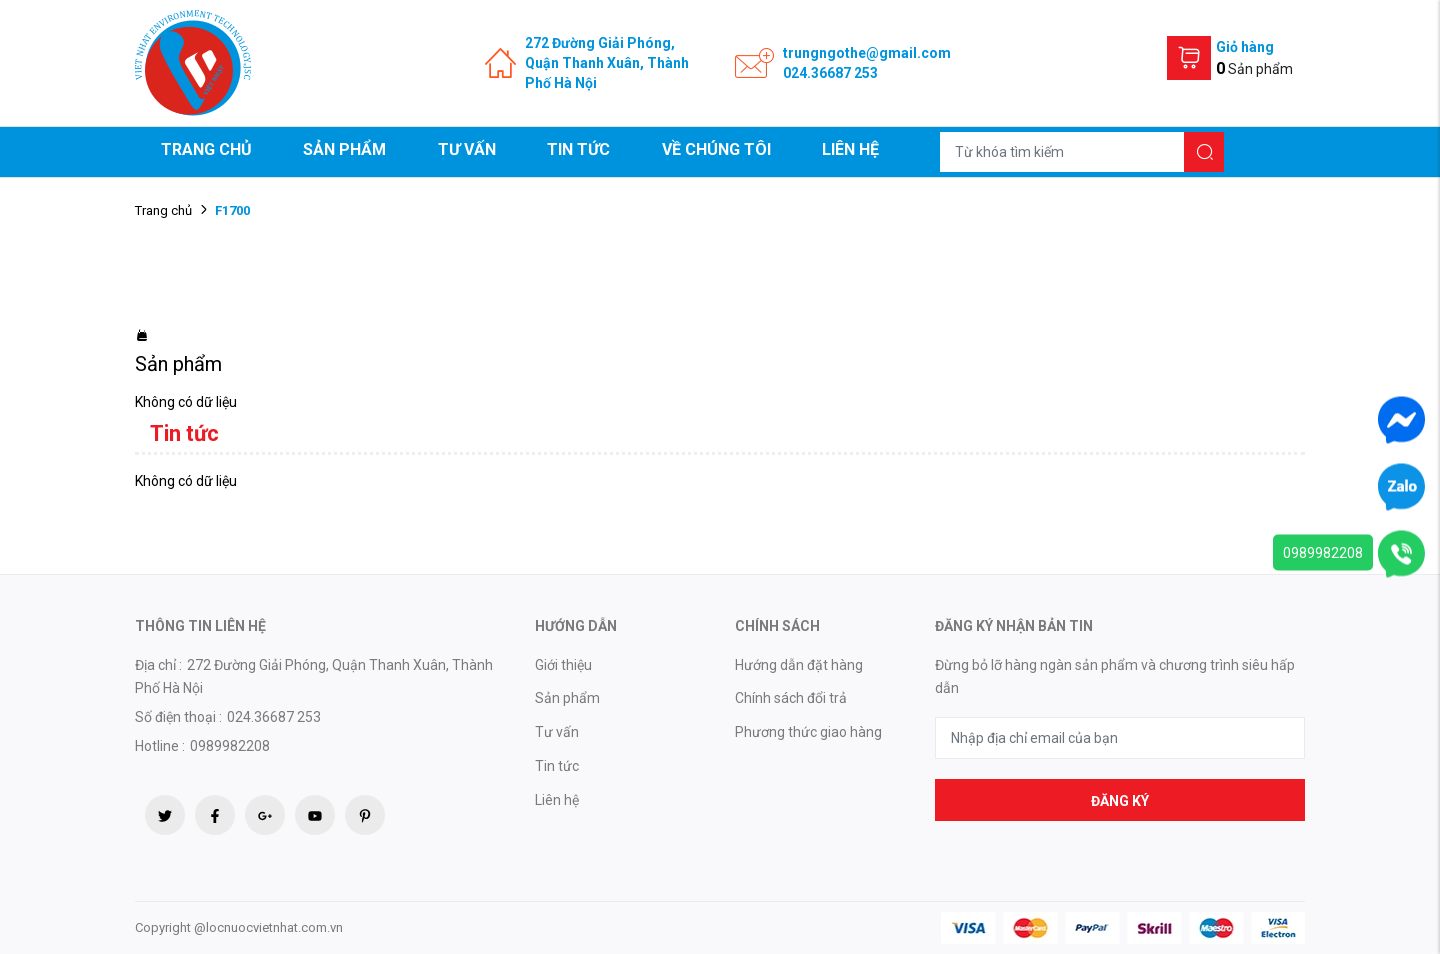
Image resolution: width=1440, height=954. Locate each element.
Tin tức (578, 149)
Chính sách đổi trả (791, 698)
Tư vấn (467, 149)
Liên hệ (850, 149)
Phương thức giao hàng (808, 732)
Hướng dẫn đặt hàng (799, 665)
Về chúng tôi (716, 149)
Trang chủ (206, 149)
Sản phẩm (344, 149)
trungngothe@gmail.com (867, 53)
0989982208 (1323, 553)
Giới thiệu (563, 665)
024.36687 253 (830, 73)
